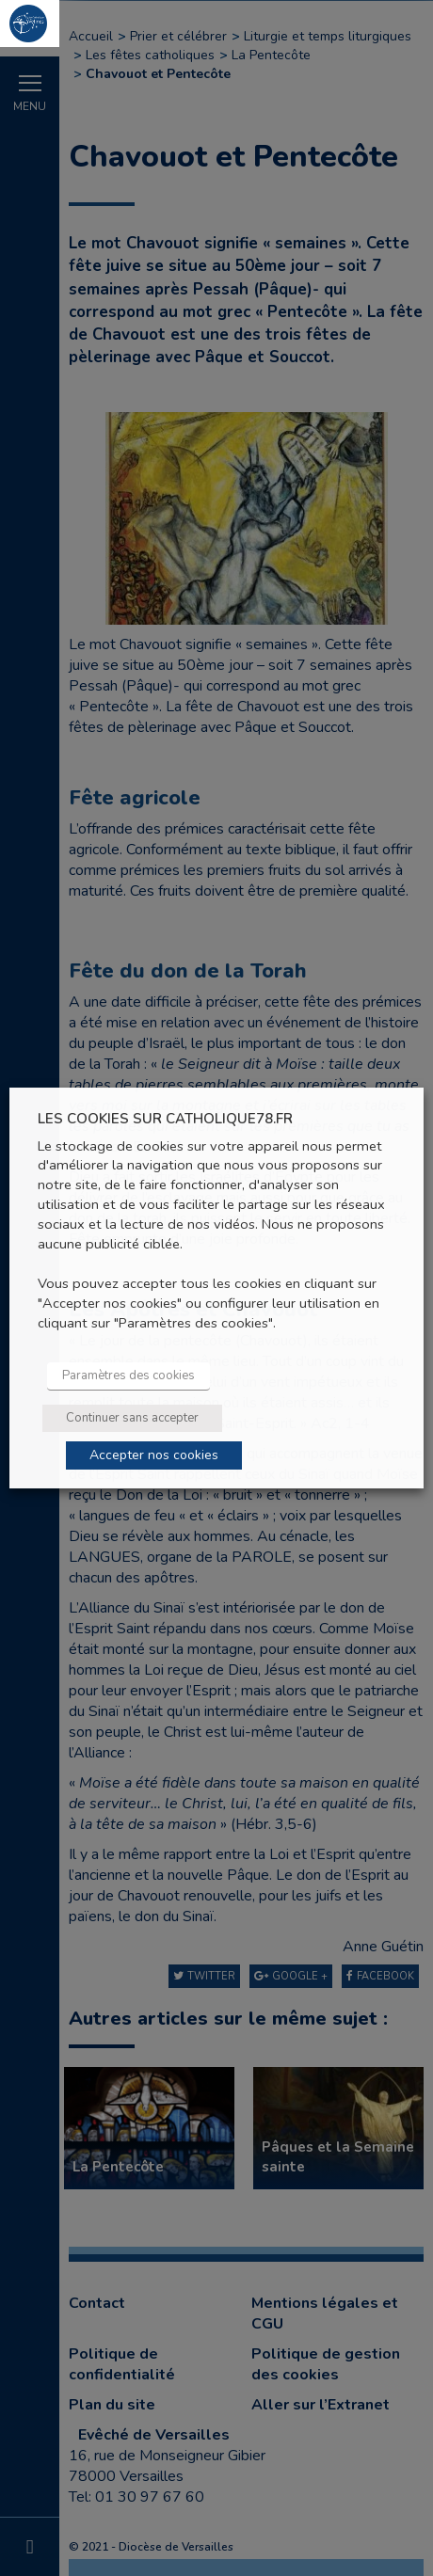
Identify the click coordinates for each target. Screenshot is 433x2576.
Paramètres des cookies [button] (128, 1375)
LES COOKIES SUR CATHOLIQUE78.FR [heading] (165, 1119)
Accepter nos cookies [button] (153, 1455)
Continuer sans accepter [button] (132, 1417)
